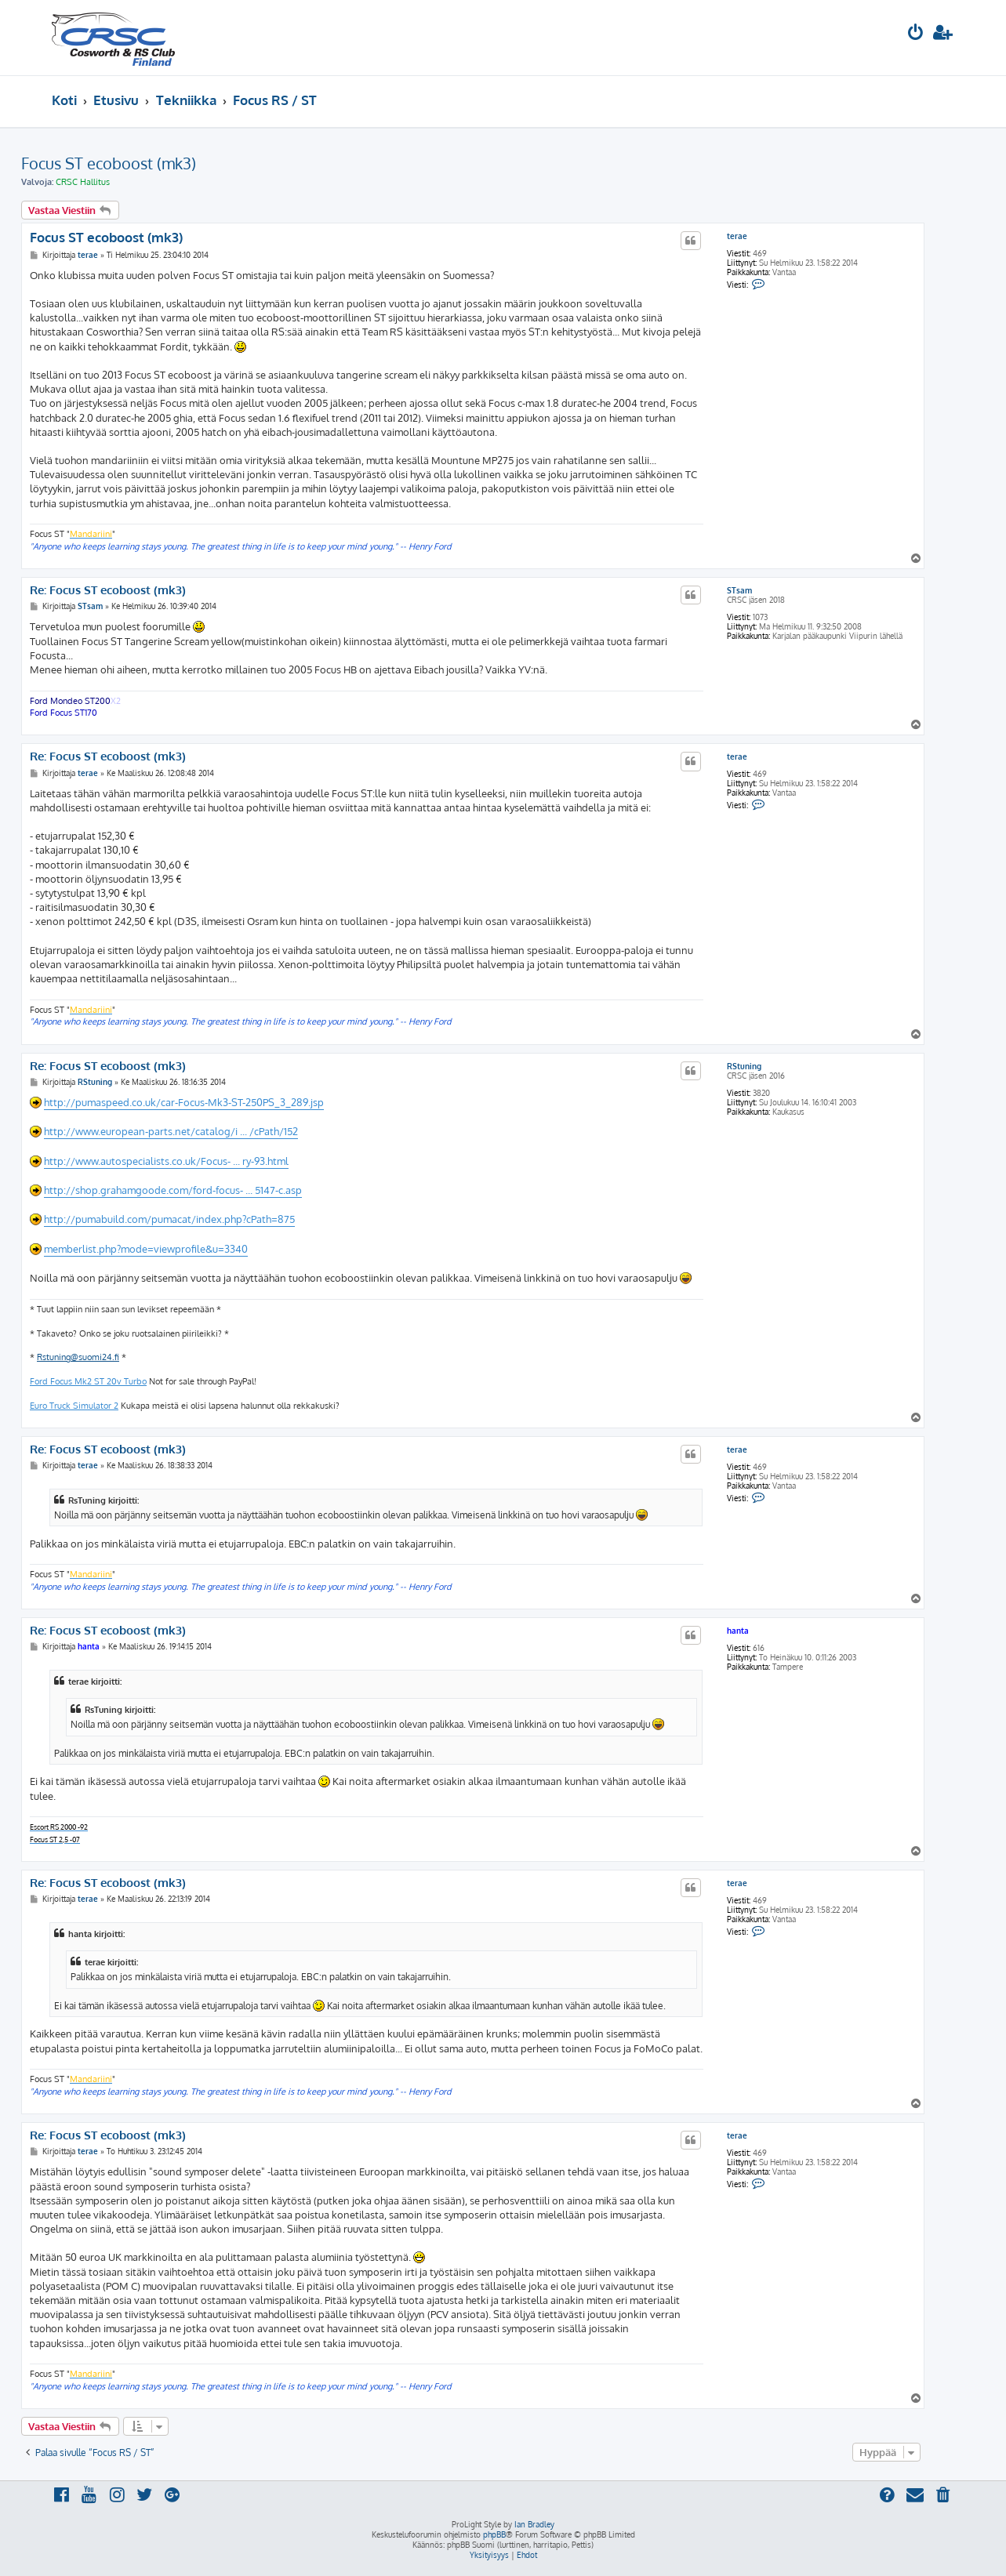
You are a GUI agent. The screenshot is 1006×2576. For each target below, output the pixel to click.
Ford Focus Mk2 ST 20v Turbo (88, 1381)
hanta (738, 1630)
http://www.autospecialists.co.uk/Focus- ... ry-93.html (166, 1161)
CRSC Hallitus (83, 181)
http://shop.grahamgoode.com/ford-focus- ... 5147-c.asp (173, 1190)
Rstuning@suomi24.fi (78, 1356)
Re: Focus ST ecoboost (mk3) (108, 590)
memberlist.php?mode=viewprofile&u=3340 (146, 1249)
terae (737, 236)
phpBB (494, 2534)
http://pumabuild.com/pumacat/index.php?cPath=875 (169, 1219)
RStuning (744, 1066)
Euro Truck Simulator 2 (74, 1405)
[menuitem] (916, 34)
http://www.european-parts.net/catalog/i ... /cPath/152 (171, 1131)
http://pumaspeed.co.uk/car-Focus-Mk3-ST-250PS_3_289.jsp (184, 1102)
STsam (739, 590)
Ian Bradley (534, 2524)
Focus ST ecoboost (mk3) (108, 163)
